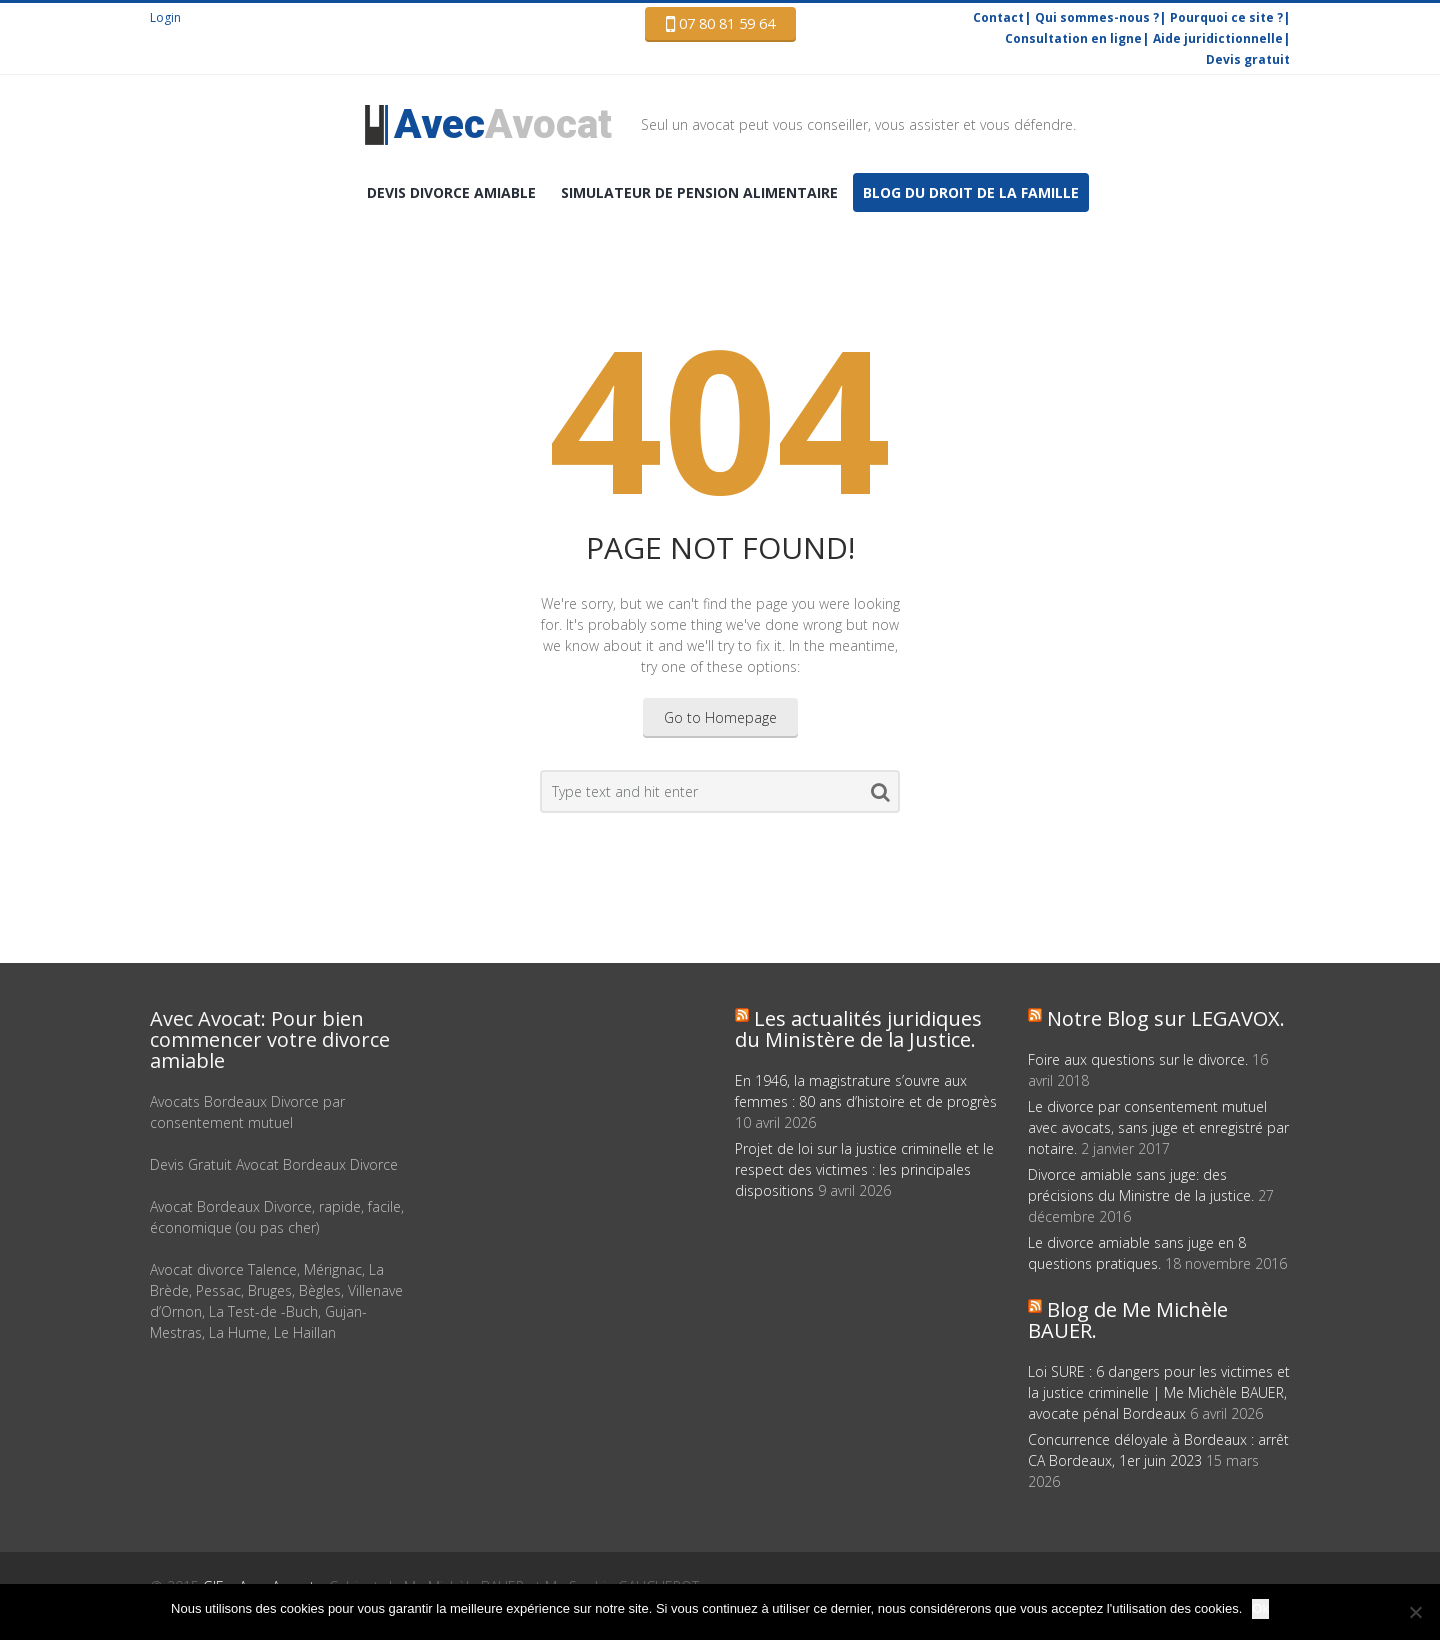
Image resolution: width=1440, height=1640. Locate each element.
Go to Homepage (720, 717)
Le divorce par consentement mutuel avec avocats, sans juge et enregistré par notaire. (1158, 1127)
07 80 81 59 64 (720, 24)
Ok (1260, 1608)
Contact (998, 17)
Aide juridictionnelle (1218, 38)
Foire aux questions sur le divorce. (1138, 1059)
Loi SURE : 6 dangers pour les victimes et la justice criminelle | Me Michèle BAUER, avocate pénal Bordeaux (1159, 1392)
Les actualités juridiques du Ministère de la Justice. (858, 1029)
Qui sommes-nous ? (1097, 17)
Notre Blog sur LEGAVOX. (1166, 1018)
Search (880, 796)
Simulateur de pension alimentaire (699, 192)
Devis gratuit (1248, 59)
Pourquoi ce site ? (1226, 17)
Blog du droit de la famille (971, 192)
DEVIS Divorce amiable (451, 192)
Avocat (503, 124)
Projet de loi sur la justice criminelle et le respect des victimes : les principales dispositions (864, 1169)
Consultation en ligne (1073, 38)
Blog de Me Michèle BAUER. (1128, 1320)
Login (165, 17)
